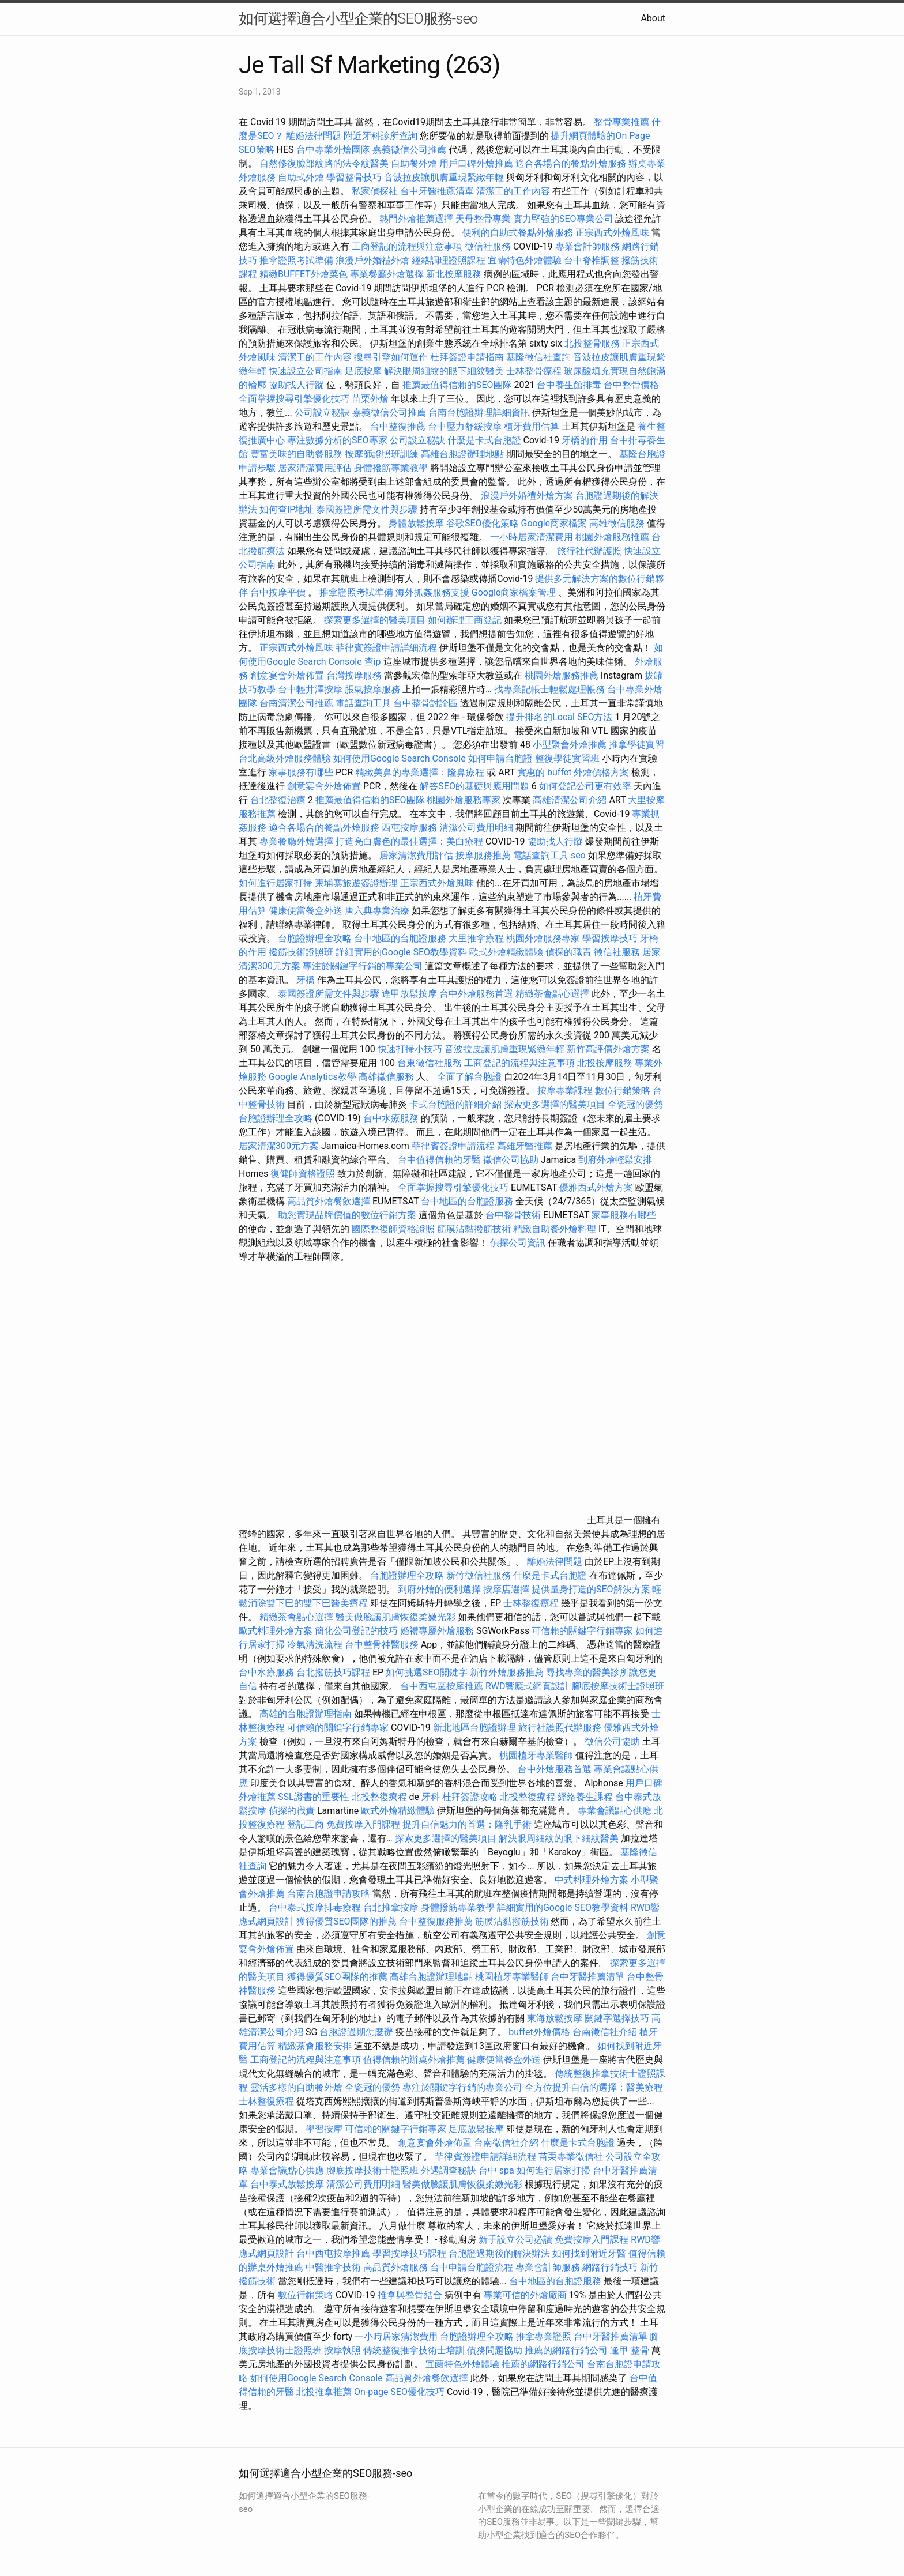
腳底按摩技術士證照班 (618, 1686)
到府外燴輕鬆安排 (615, 1159)
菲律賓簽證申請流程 (453, 1145)
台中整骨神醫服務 (383, 1644)
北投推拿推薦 (324, 2391)
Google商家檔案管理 (514, 592)
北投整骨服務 (592, 343)
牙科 (430, 1796)
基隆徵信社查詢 (538, 357)
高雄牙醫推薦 (524, 1145)
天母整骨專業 (483, 218)
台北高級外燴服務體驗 (286, 758)
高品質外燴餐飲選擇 (329, 1201)
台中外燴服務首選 (476, 993)
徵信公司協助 (510, 1159)
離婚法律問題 (313, 135)
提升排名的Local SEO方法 (559, 716)
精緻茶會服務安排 (315, 2045)
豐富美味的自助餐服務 (296, 454)
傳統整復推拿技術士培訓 (415, 2350)
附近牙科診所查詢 (380, 135)
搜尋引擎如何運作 (391, 357)
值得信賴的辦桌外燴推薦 (414, 2059)
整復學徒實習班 (568, 758)
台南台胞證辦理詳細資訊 (479, 412)
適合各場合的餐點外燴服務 (570, 163)
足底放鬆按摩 (477, 2128)
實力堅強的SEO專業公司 (563, 218)
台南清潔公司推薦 (296, 703)
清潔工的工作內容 (513, 191)
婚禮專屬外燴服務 (438, 1630)
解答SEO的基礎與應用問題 (474, 786)
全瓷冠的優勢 (635, 1104)
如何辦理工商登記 (465, 620)
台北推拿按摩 (391, 1907)
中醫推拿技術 (333, 2267)
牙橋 (305, 979)
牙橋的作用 (585, 440)
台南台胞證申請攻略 (328, 1893)
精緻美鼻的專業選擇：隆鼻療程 (419, 772)
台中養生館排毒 (569, 384)
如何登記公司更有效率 (585, 786)
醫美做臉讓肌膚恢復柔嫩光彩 (395, 1616)
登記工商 (305, 1824)
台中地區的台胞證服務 (400, 938)
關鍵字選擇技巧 (617, 2018)
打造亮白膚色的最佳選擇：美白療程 (409, 841)
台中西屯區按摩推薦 (441, 1686)
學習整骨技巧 (355, 177)
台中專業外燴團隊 (334, 149)
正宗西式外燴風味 (613, 232)
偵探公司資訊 (517, 1242)
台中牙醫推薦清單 (437, 191)
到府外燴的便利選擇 (440, 1589)
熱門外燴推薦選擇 (417, 218)
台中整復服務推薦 (437, 1921)
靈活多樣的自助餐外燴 (296, 2087)
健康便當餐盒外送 (305, 910)
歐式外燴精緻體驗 (506, 952)
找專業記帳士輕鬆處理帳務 (549, 689)
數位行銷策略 (622, 1090)
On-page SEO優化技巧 (399, 2391)
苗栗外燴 (370, 398)
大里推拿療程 (477, 938)
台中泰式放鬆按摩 (288, 2184)
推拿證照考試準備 (297, 260)
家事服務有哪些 (301, 772)
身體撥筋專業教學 (392, 467)
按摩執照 (342, 2350)
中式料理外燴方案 (593, 1879)
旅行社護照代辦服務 (559, 1727)
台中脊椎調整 (593, 260)
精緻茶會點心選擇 (552, 993)
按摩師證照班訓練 (383, 454)
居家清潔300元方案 (279, 1145)
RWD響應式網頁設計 (527, 1686)
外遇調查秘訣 (448, 2170)
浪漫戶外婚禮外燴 (372, 260)
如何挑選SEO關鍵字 (427, 1672)
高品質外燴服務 (395, 2267)
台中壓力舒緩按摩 (466, 426)
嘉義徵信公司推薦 (409, 149)
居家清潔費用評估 (315, 467)
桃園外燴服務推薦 (613, 537)
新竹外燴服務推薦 (508, 1672)
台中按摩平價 (278, 592)
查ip (372, 661)
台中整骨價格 (631, 384)
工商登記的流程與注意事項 (407, 246)
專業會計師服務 (587, 246)
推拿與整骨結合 (410, 2294)
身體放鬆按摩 (417, 523)
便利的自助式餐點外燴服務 (517, 232)
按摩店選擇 (507, 1589)
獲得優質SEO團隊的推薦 (346, 1921)
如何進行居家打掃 (275, 883)
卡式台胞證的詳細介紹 (455, 1104)
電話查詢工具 (363, 703)
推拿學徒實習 (636, 744)
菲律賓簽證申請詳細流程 (386, 647)
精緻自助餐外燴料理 (555, 1228)
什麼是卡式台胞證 (484, 440)
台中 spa (496, 2170)
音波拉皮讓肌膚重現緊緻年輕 (444, 177)
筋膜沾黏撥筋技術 (474, 1228)
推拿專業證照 (545, 2336)
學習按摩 (324, 2128)
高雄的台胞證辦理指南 (305, 1713)
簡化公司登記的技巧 (356, 1630)
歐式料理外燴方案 (277, 1630)
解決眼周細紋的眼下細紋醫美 (444, 371)
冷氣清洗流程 (314, 1644)
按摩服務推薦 (484, 855)
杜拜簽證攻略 (470, 1796)
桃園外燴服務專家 (463, 799)
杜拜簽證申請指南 (467, 357)
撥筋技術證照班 (302, 952)
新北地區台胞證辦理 (474, 1727)
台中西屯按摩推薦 (334, 2253)
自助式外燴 (301, 177)
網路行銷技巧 (610, 2267)
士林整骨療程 (534, 371)
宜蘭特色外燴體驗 (525, 260)
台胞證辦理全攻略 (315, 938)
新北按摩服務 (455, 274)
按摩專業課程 (566, 1090)
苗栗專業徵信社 (570, 2156)
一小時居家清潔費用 (531, 537)
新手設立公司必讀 (515, 2239)
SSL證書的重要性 (313, 1796)
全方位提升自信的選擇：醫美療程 (594, 2087)
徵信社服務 (488, 246)
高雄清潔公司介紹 (570, 799)
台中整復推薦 (397, 426)
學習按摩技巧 (611, 938)
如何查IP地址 (286, 509)
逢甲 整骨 (629, 2350)
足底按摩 (363, 371)
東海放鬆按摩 (556, 2018)
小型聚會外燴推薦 (570, 744)
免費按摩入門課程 (364, 1824)
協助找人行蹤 (296, 384)
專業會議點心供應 (614, 1810)
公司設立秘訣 (322, 412)
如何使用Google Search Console (399, 758)
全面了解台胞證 (469, 1076)
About (653, 18)
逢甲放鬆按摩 (410, 993)
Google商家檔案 (554, 523)
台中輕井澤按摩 (310, 689)
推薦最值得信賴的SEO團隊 (457, 384)
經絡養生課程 (586, 1796)
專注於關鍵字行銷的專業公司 (363, 966)
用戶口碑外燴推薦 (477, 163)
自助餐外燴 (414, 163)
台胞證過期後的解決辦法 (499, 2253)
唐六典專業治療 (377, 910)
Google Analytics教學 (312, 1076)
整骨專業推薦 (621, 121)
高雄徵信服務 (617, 523)
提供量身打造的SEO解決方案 (591, 1589)
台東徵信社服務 (429, 1062)
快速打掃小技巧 (410, 1049)
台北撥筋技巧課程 (334, 1672)
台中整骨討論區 (426, 703)
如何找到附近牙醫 (589, 2253)
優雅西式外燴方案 (596, 1187)
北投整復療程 (379, 1796)
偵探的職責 (568, 952)
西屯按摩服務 (410, 827)
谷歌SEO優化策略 (482, 523)
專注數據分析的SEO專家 (337, 440)
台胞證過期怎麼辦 (356, 2032)
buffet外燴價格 (539, 2032)
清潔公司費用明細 (476, 827)
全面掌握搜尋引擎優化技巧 (294, 398)
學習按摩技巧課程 (410, 2253)
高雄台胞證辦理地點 (462, 454)
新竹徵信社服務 (478, 1575)
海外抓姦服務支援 (432, 592)
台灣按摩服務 (355, 675)
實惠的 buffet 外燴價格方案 (573, 772)
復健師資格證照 (303, 1173)
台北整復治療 (278, 799)
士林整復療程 (531, 1603)
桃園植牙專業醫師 (536, 1755)
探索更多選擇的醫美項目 (374, 620)
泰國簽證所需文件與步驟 (366, 509)
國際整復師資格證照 (394, 1228)
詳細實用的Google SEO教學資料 (401, 952)
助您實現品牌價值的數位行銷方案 (347, 1215)
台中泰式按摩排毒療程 (316, 1907)
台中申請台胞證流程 (471, 2267)
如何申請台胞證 (500, 758)
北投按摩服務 (604, 1062)
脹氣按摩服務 (373, 689)
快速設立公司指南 (305, 371)
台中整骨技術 (513, 1215)
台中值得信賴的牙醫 (439, 1159)
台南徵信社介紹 (604, 2032)
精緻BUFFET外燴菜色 (304, 274)
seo (578, 855)
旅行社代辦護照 (589, 550)
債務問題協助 (494, 2350)
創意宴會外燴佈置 (287, 675)
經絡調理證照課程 (448, 260)
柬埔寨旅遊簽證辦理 (356, 883)
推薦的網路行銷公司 (566, 2350)
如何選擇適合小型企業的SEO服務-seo (358, 18)
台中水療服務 (392, 1118)
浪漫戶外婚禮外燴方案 (528, 495)
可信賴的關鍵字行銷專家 (582, 1630)
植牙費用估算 (531, 426)
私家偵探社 (375, 191)
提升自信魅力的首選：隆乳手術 (467, 1824)
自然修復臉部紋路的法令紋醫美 (324, 163)
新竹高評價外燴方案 (608, 1049)
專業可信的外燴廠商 (525, 2294)
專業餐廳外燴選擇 (388, 274)
